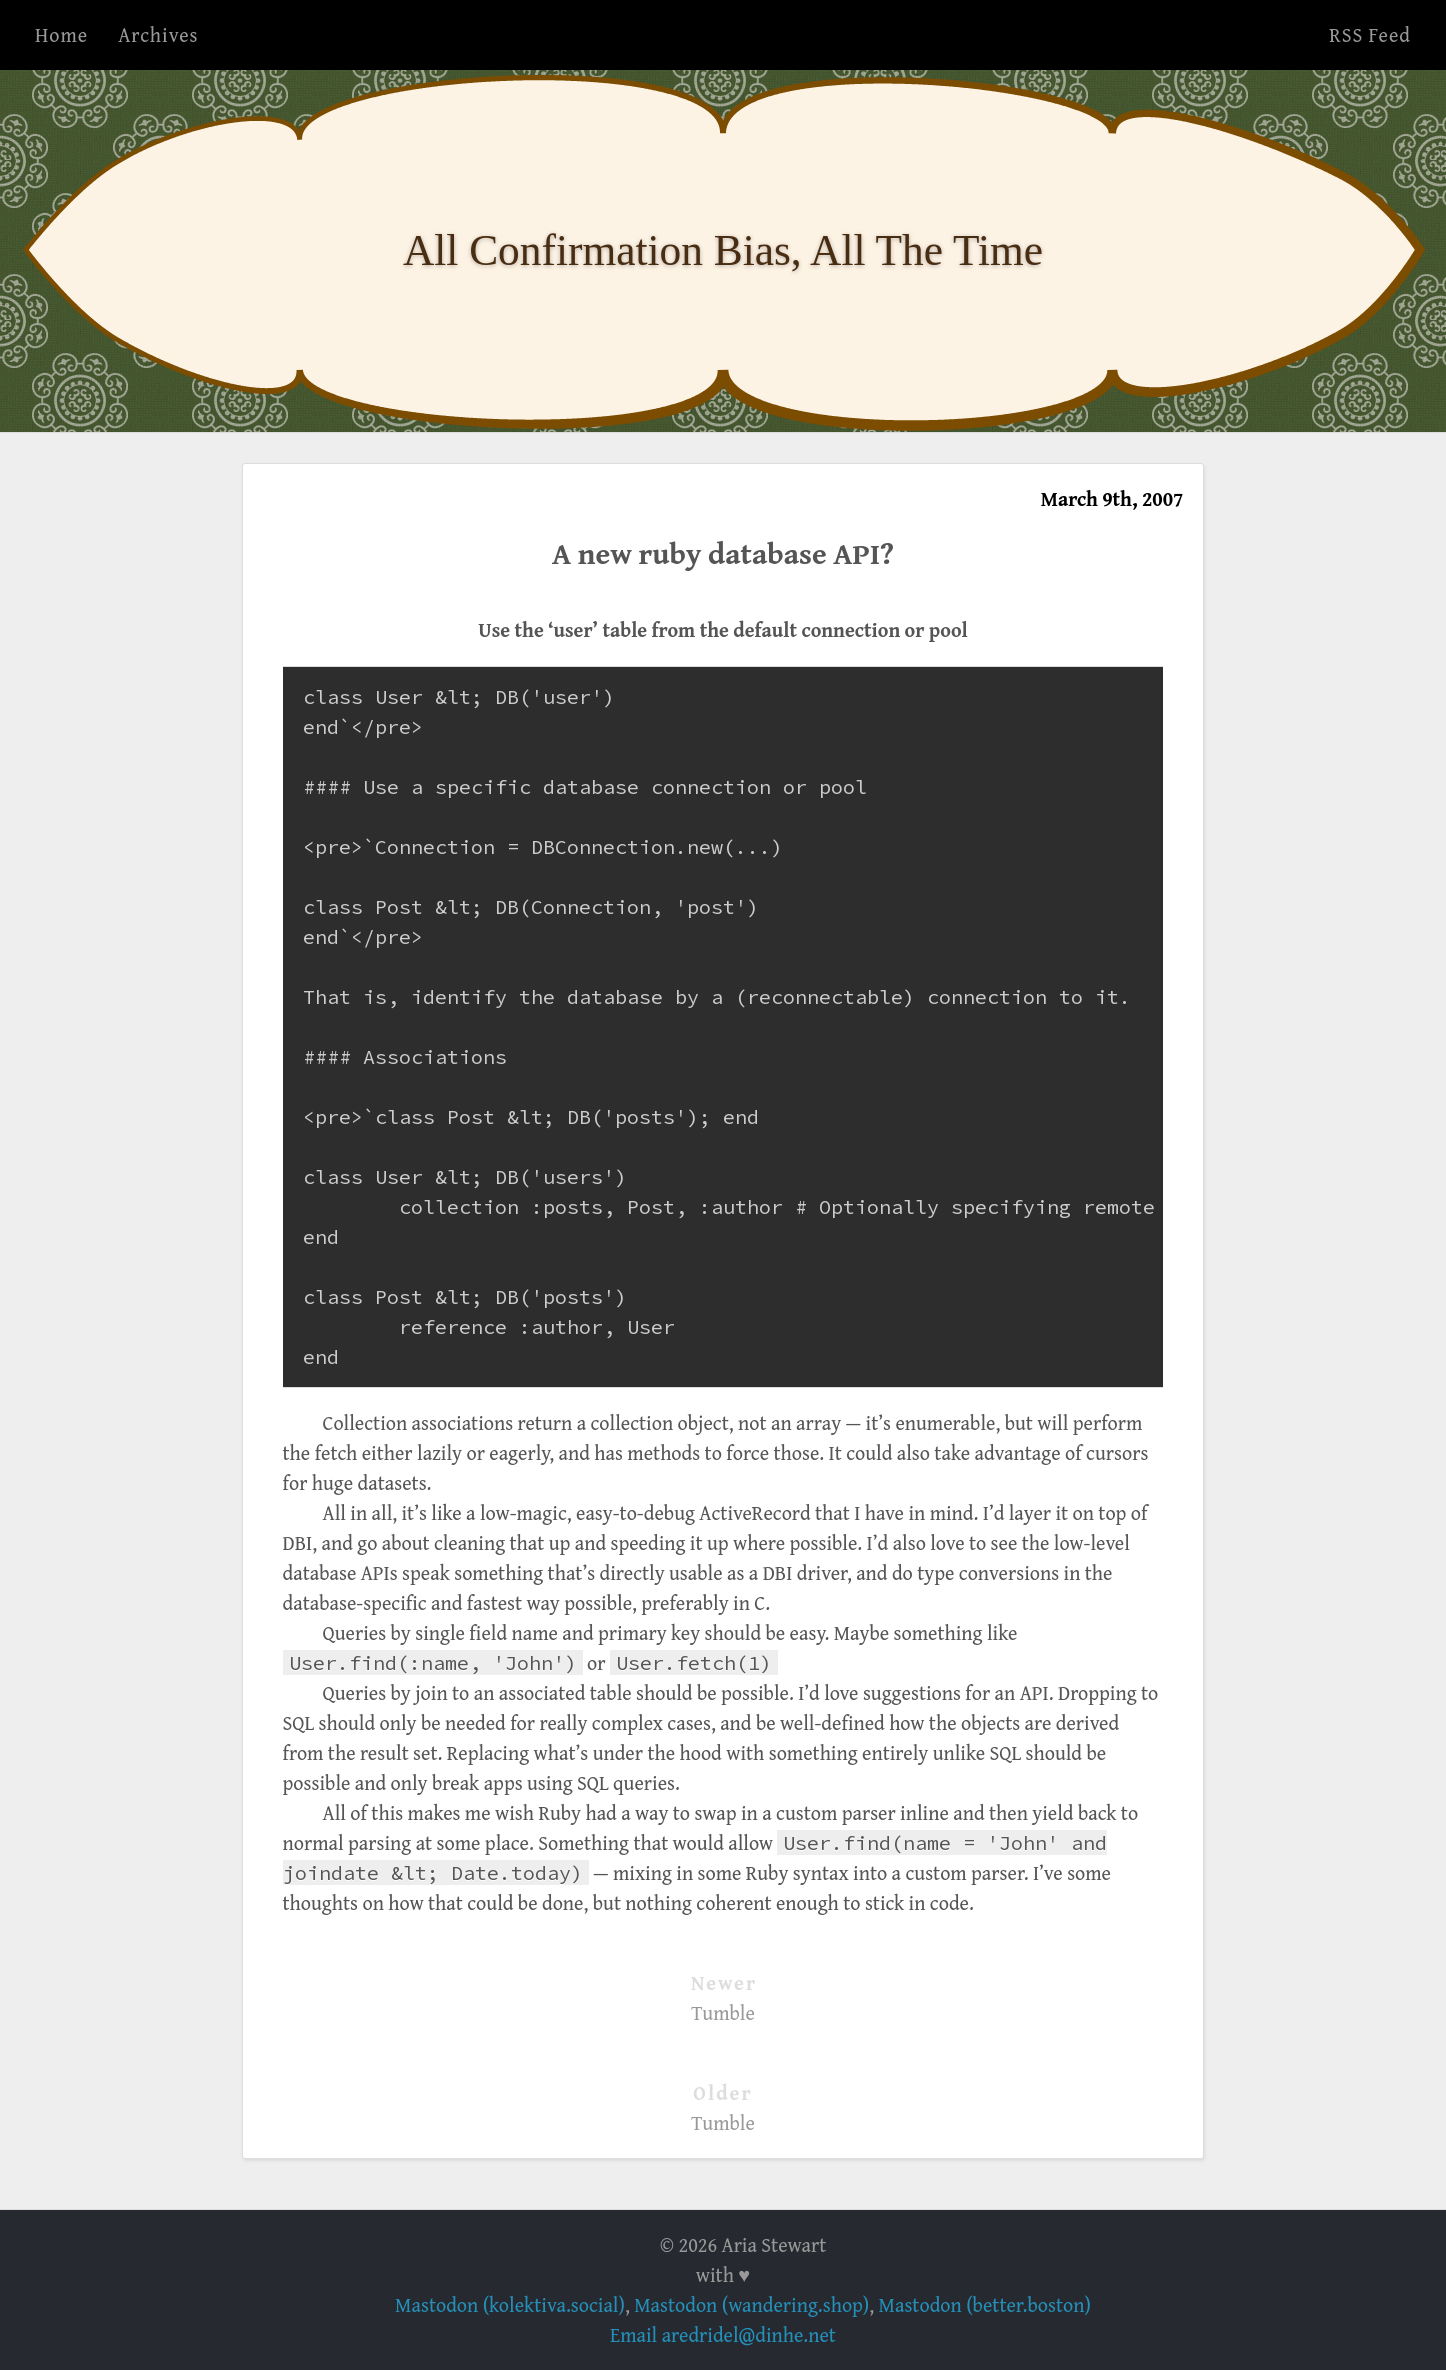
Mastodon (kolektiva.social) (510, 2304)
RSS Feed (1370, 34)
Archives (158, 34)
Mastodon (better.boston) (985, 2304)
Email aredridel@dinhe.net (723, 2334)
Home (61, 34)
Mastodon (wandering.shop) (751, 2304)
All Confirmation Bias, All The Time (723, 250)
